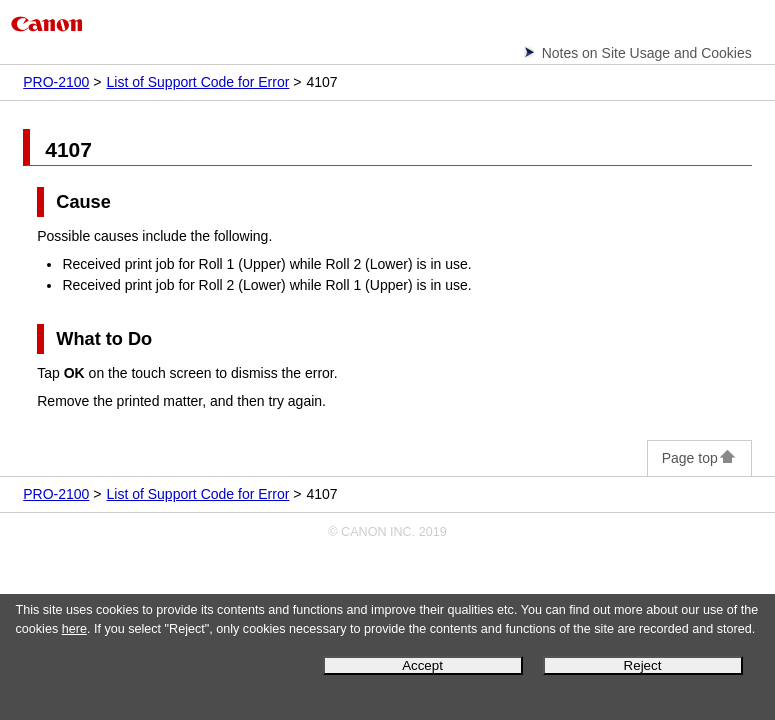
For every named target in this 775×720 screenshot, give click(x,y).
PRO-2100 (56, 82)
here (74, 629)
